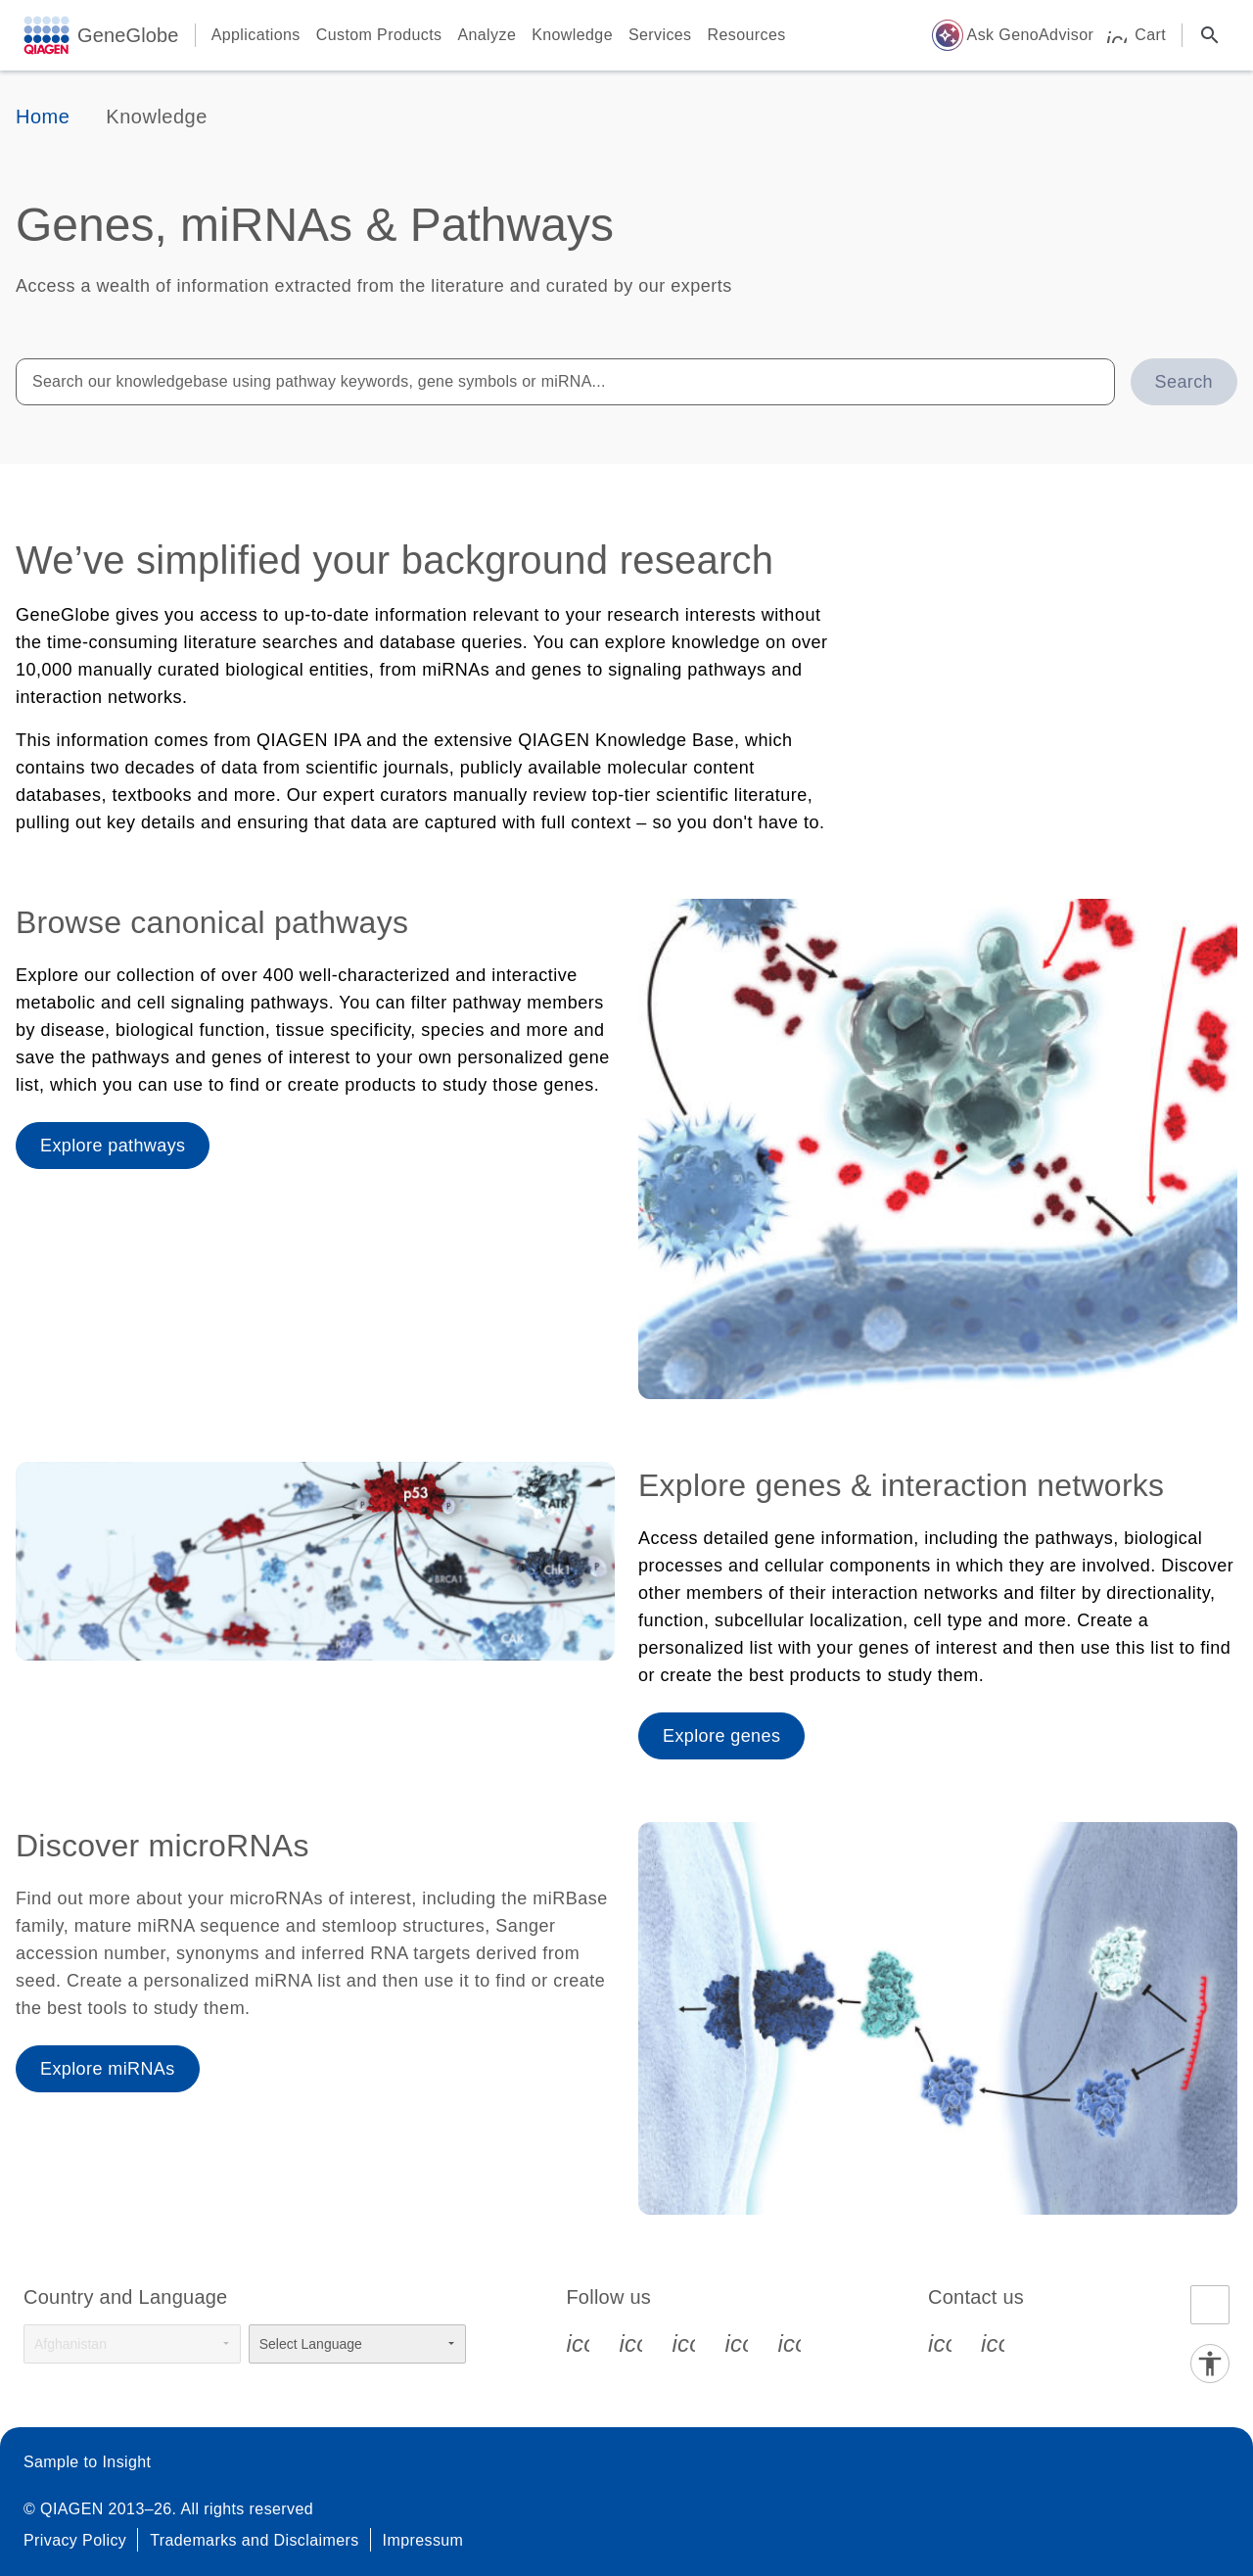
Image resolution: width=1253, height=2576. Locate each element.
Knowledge (572, 34)
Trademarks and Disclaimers (254, 2540)
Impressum (423, 2540)
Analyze (486, 34)
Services (660, 34)
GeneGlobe (128, 35)
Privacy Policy (74, 2540)
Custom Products (379, 34)
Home (43, 116)
